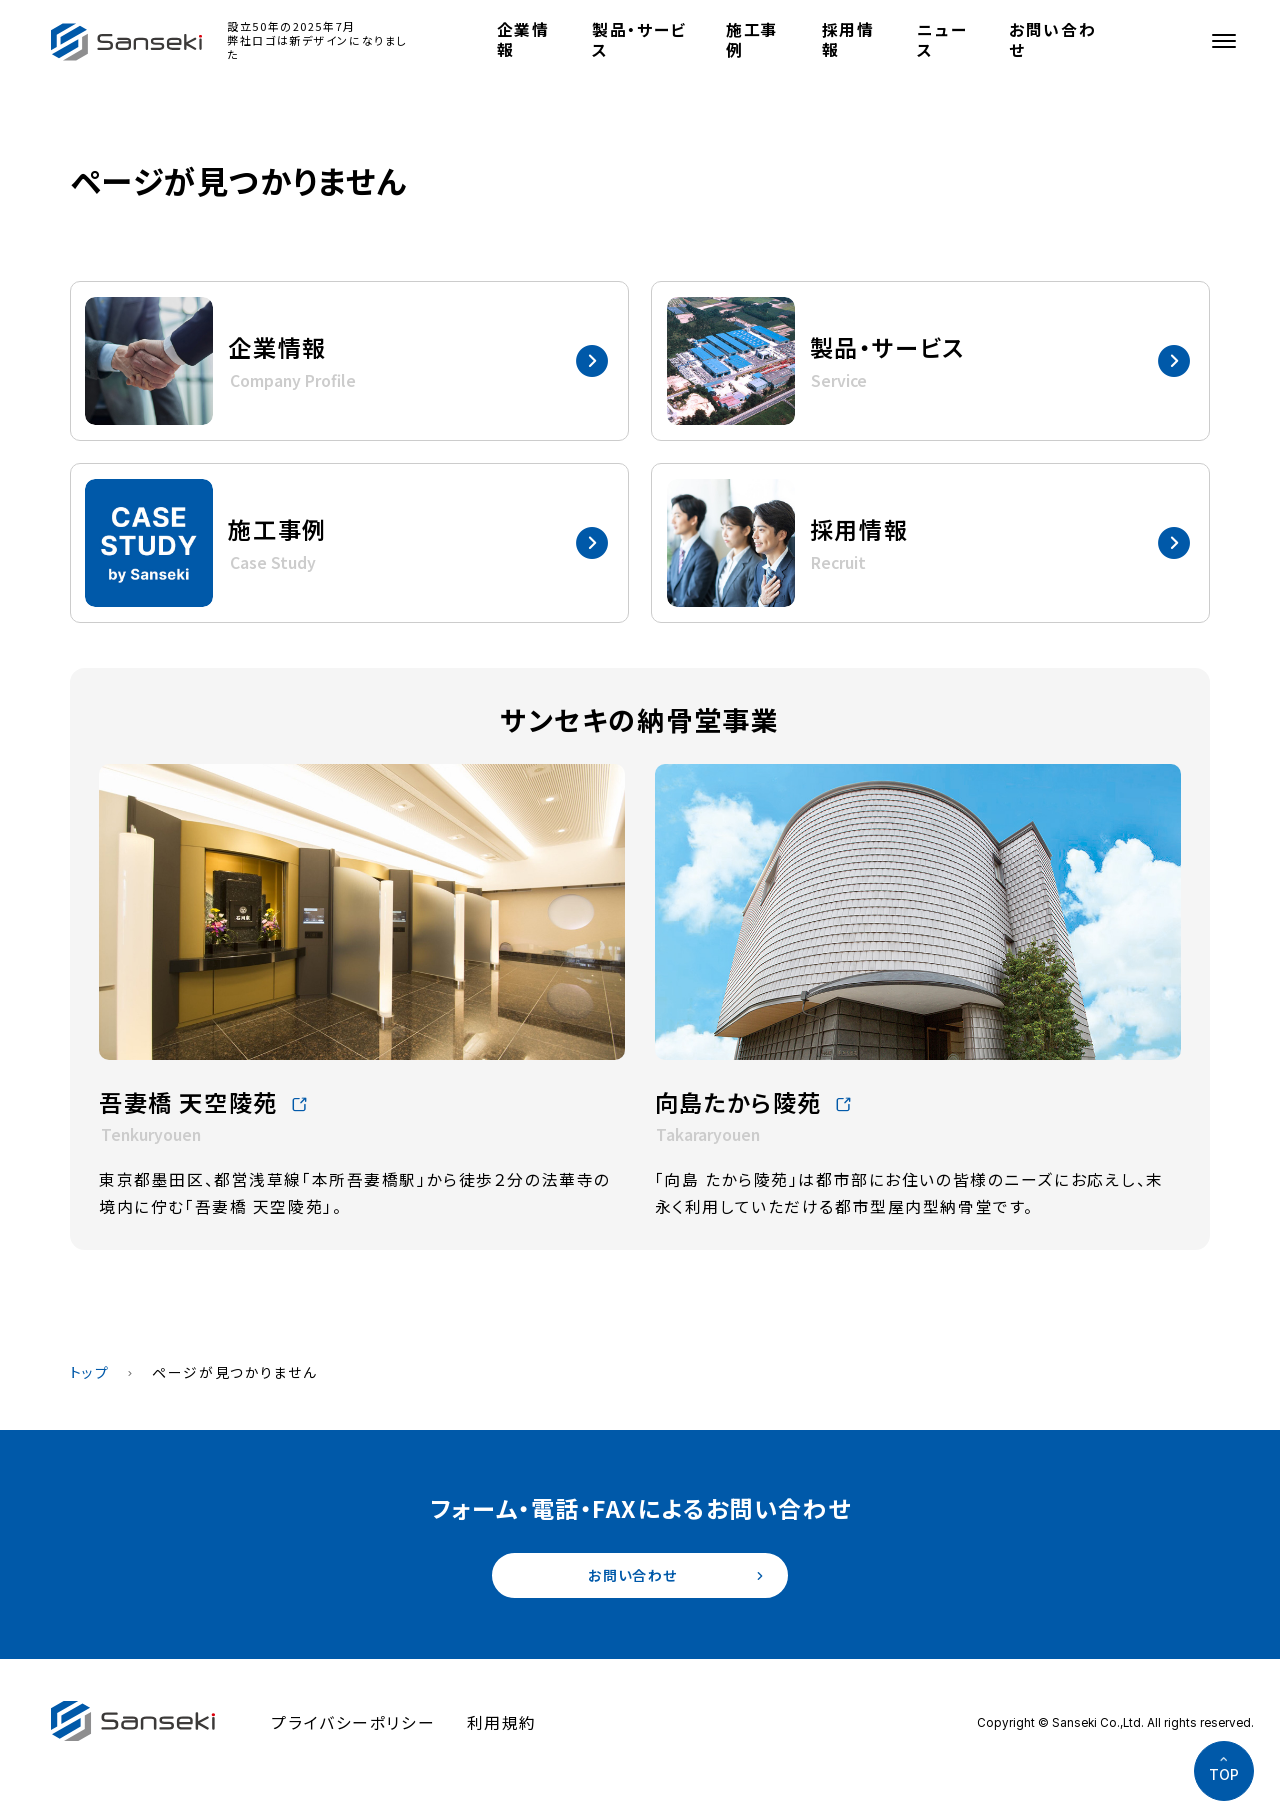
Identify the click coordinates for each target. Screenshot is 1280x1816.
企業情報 (523, 39)
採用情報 (848, 39)
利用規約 (502, 1728)
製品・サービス (639, 39)
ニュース (942, 39)
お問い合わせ (1052, 39)
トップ (90, 1372)
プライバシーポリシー (353, 1728)
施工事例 (752, 39)
